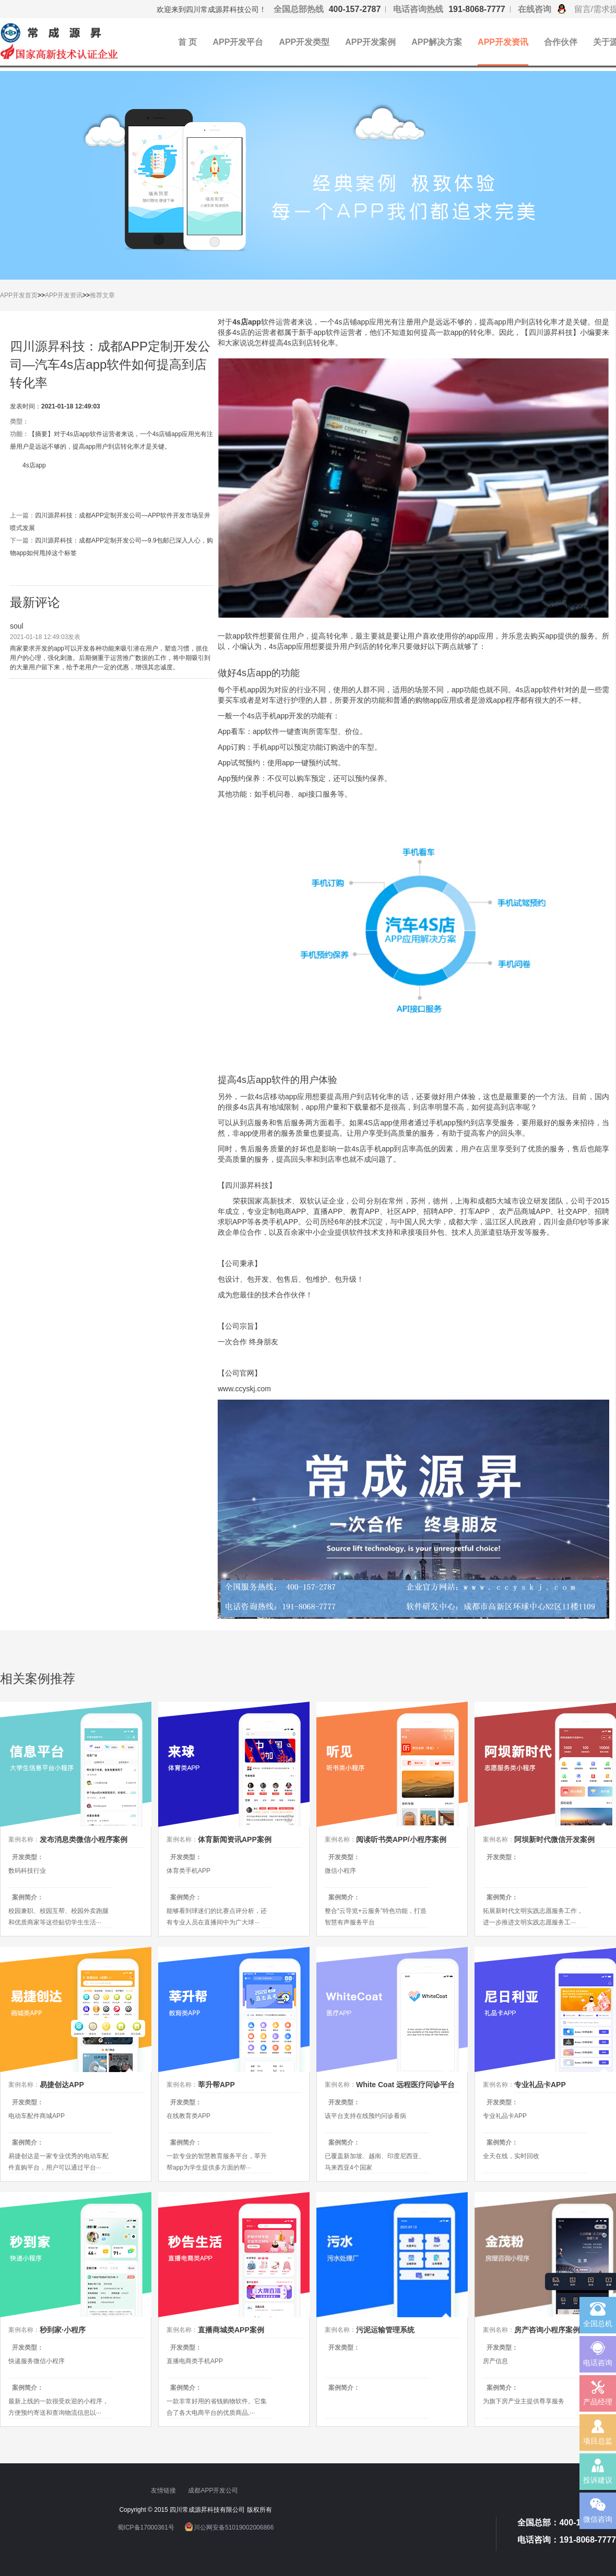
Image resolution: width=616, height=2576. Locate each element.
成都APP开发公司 (214, 2490)
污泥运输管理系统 (385, 2330)
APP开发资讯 (503, 42)
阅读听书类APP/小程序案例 (401, 1839)
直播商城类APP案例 (231, 2330)
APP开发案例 (370, 42)
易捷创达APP (62, 2084)
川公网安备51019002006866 (234, 2527)
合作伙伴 (560, 42)
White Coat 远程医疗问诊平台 (405, 2084)
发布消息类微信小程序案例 (83, 1839)
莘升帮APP (216, 2084)
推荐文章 (102, 295)
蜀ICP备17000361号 (145, 2527)
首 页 (187, 42)
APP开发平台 (237, 42)
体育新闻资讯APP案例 (234, 1839)
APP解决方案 (436, 42)
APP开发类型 (304, 42)
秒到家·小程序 (63, 2330)
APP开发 (12, 295)
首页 (31, 295)
